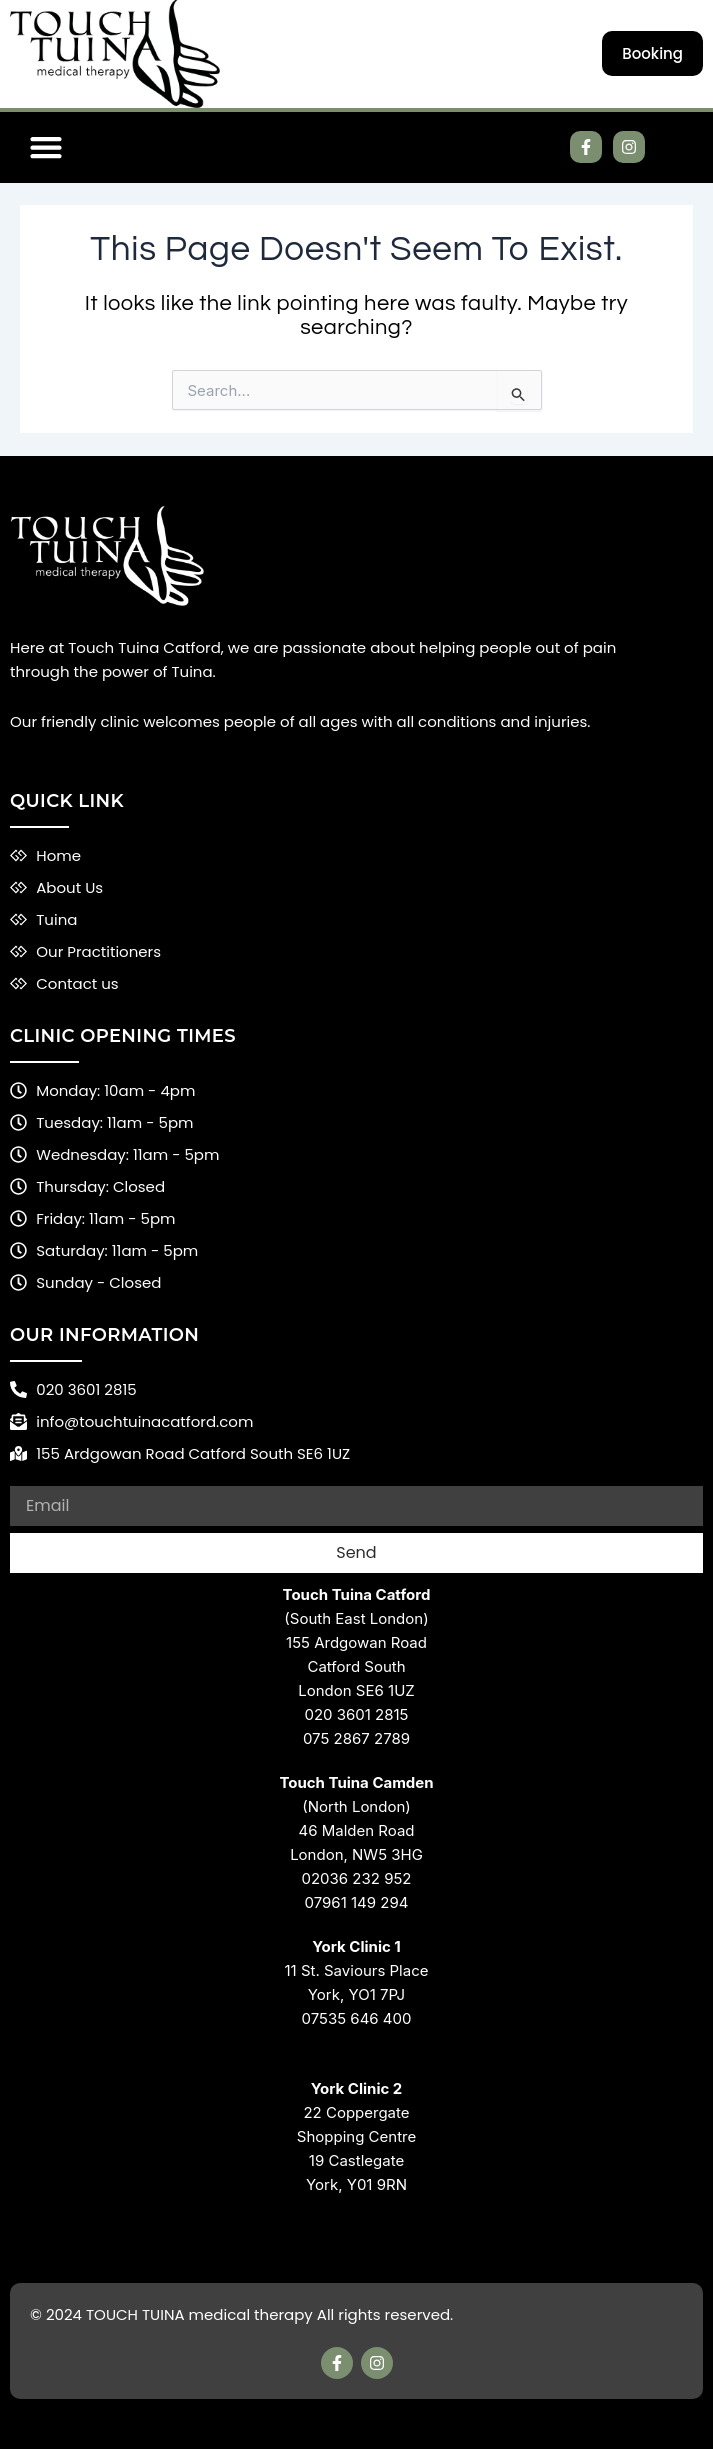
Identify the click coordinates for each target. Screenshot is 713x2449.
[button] (45, 147)
